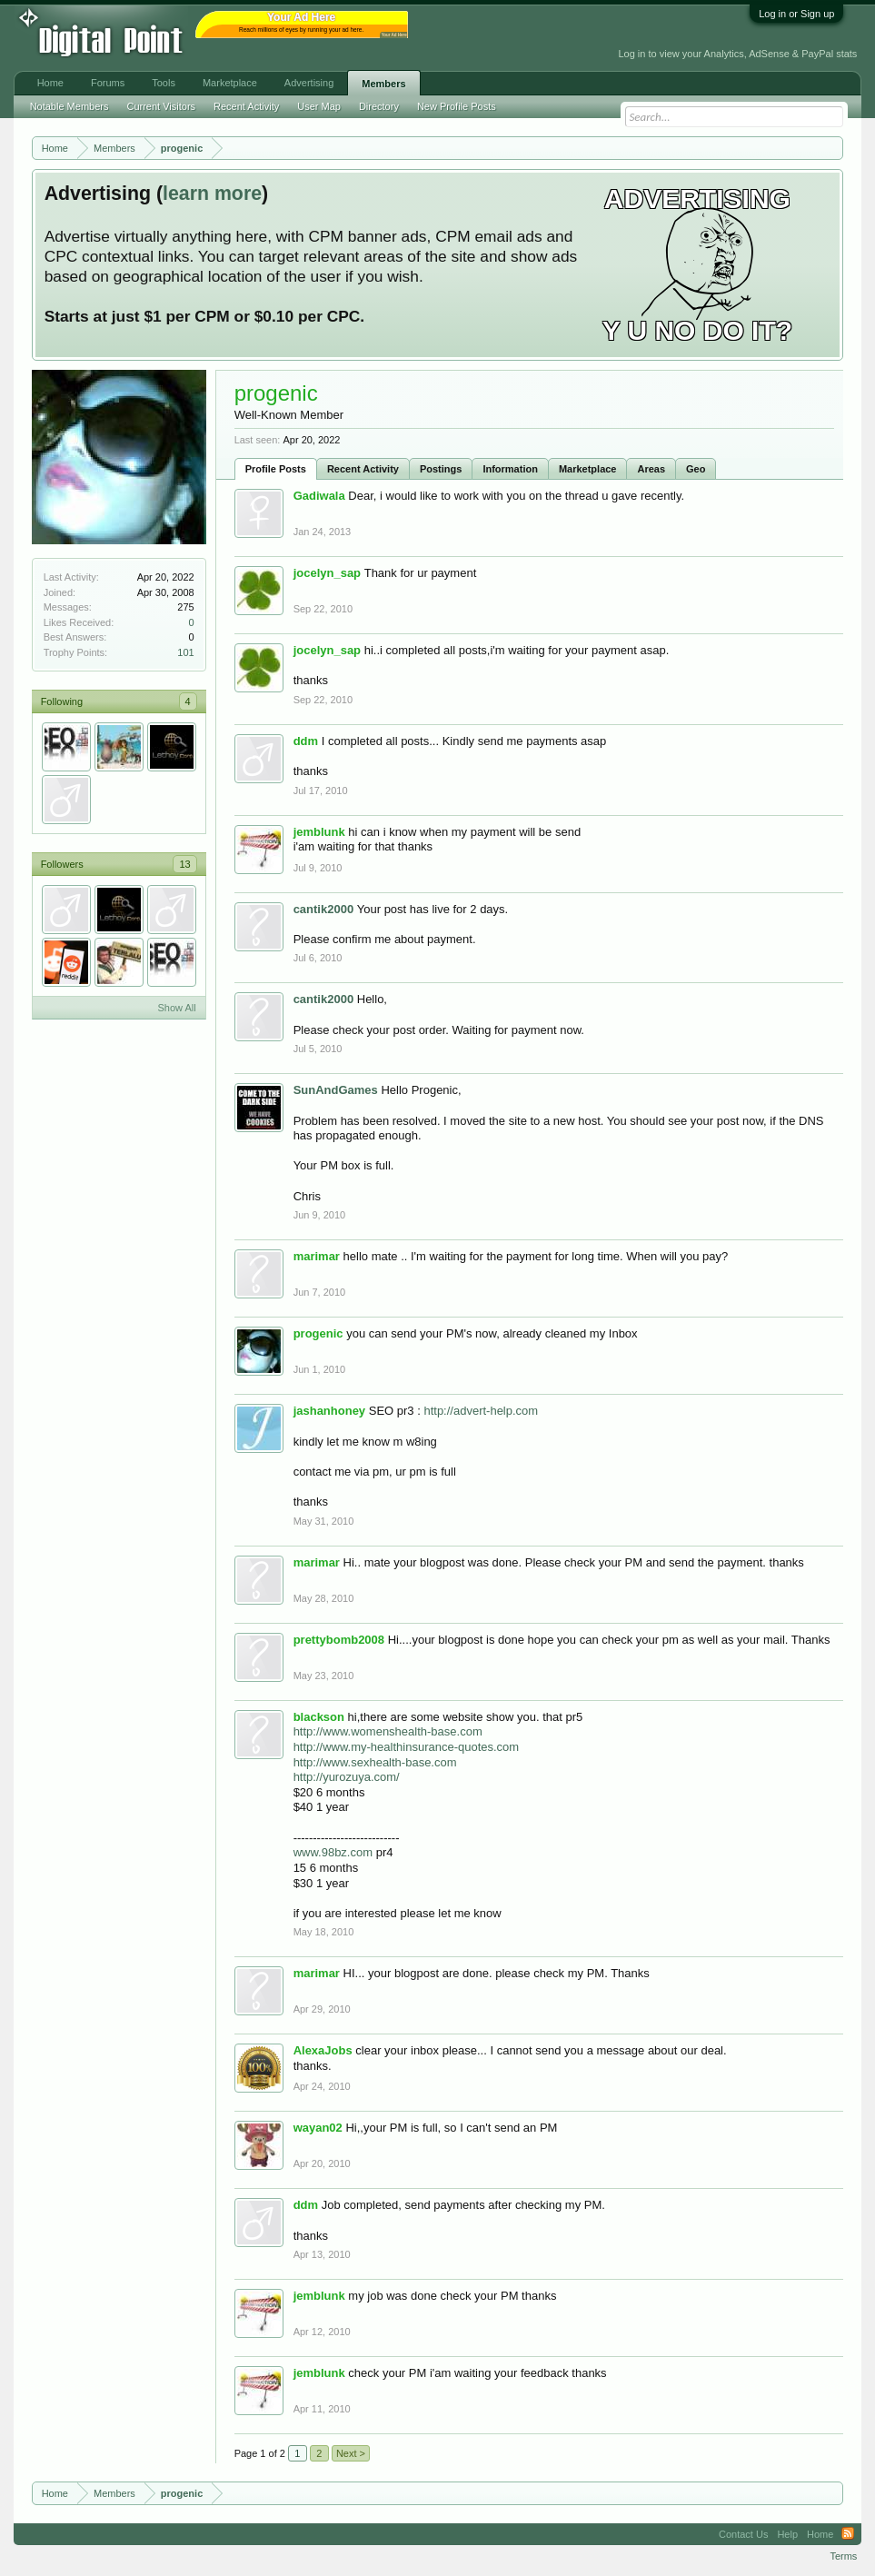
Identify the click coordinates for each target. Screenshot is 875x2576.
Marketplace (588, 468)
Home (50, 82)
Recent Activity (363, 468)
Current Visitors (160, 106)
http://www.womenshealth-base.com (387, 1731)
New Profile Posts (456, 106)
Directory (379, 106)
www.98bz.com (333, 1852)
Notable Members (69, 106)
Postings (441, 468)
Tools (163, 82)
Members (383, 83)
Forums (107, 82)
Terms (843, 2556)
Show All (176, 1007)
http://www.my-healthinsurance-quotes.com (406, 1747)
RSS (847, 2534)
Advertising (308, 82)
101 (185, 652)
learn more (212, 193)
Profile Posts (275, 468)
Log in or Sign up (796, 13)
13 (184, 864)
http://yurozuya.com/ (346, 1777)
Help (787, 2534)
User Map (319, 106)
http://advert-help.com (480, 1410)
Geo (695, 468)
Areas (651, 468)
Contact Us (743, 2534)
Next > (350, 2453)
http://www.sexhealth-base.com (375, 1762)
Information (510, 468)
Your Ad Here (394, 35)
